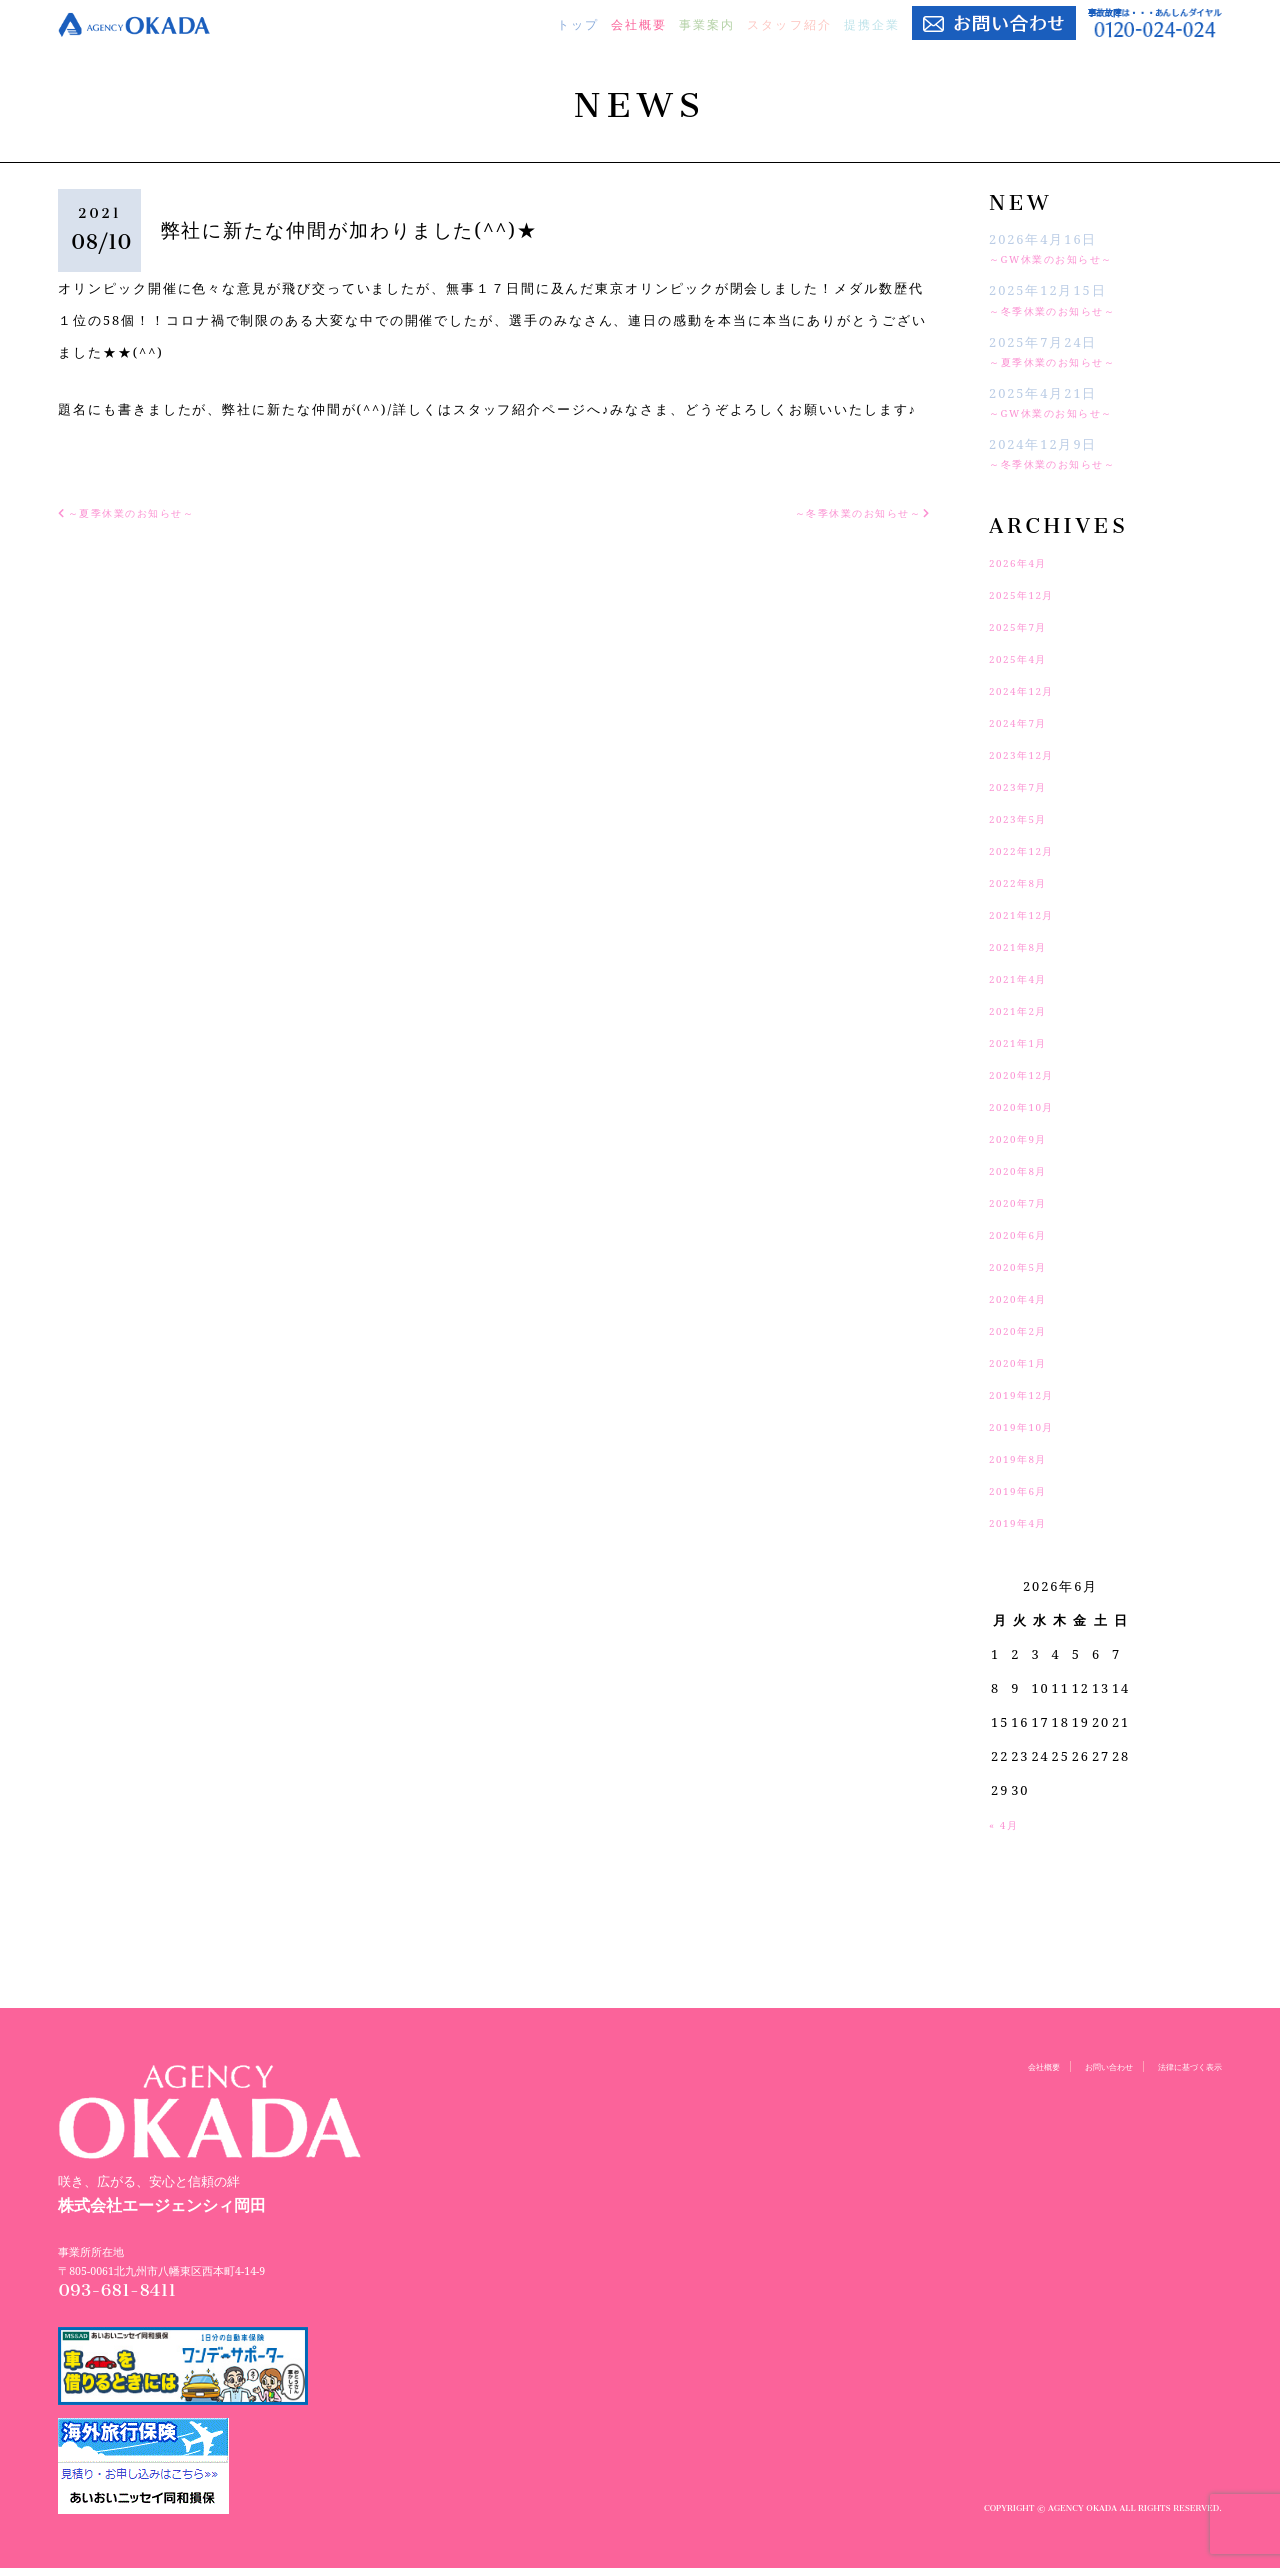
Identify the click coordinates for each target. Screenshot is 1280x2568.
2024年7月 (1026, 722)
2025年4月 (1026, 658)
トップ (578, 24)
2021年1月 (1026, 1042)
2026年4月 (1026, 562)
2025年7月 (1026, 626)
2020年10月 (1031, 1106)
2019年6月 (1026, 1490)
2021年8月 (1026, 946)
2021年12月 (1031, 914)
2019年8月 (1026, 1458)
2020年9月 (1026, 1138)
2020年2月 (1026, 1330)
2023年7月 (1026, 786)
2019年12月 (1031, 1394)
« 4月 (1008, 1824)
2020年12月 (1031, 1074)
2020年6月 (1026, 1234)
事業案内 (707, 24)
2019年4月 (1026, 1522)
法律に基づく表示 (1178, 2066)
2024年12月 (1031, 690)
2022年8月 (1026, 882)
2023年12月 (1031, 754)
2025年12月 (1031, 594)
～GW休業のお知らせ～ (1069, 258)
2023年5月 (1026, 818)
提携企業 (872, 24)
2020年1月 (1026, 1362)
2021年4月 (1026, 978)
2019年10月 (1031, 1426)
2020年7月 (1026, 1202)
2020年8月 (1026, 1170)
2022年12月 (1031, 850)
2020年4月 (1026, 1298)
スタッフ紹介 (789, 24)
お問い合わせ (1076, 2066)
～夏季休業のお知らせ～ (1071, 361)
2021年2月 (1026, 1010)
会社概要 (639, 24)
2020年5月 (1026, 1266)
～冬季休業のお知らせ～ (1071, 310)
